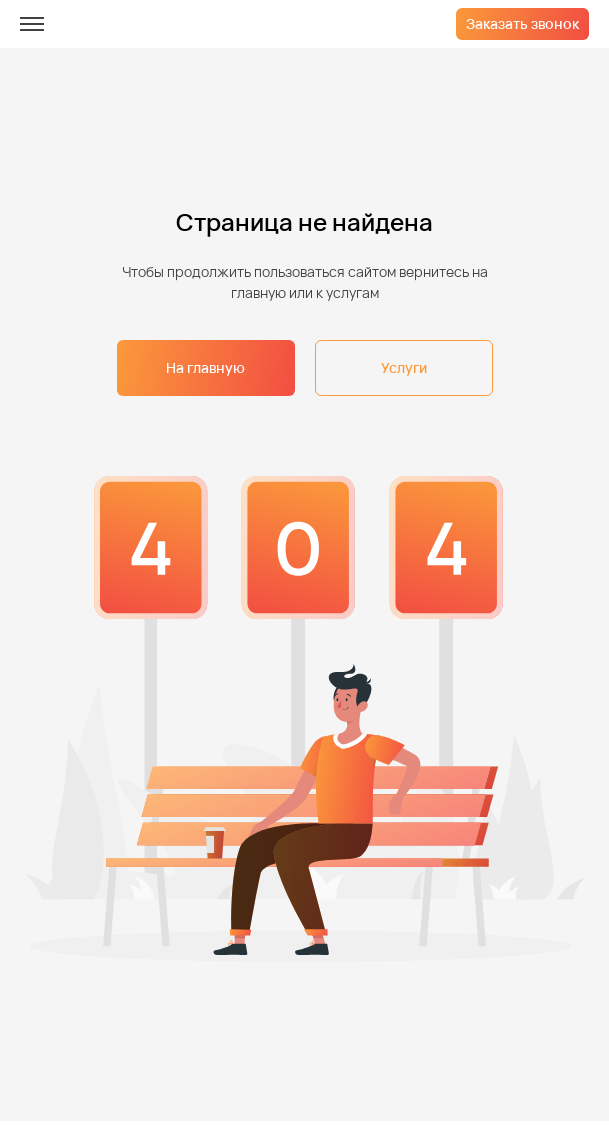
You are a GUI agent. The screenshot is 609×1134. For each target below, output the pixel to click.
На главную (205, 367)
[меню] (32, 24)
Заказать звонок (522, 23)
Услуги (404, 367)
